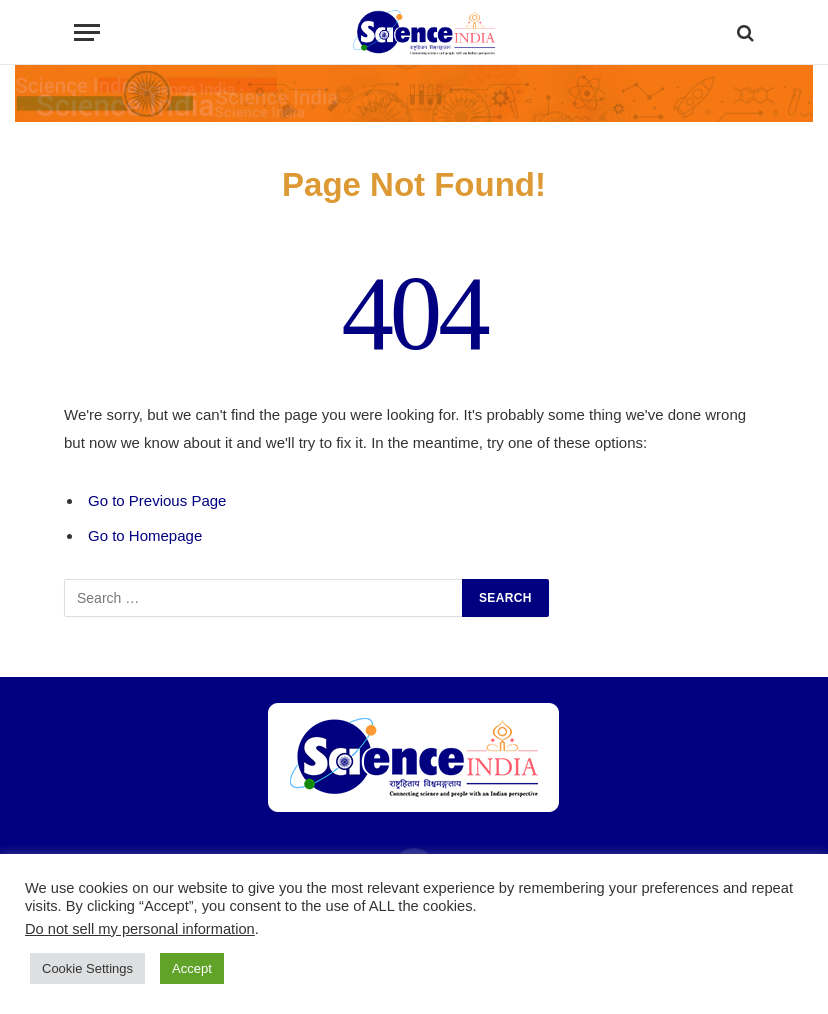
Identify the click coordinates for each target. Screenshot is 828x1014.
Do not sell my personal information (140, 929)
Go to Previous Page (157, 500)
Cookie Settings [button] (87, 968)
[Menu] (87, 32)
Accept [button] (192, 968)
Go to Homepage (145, 535)
